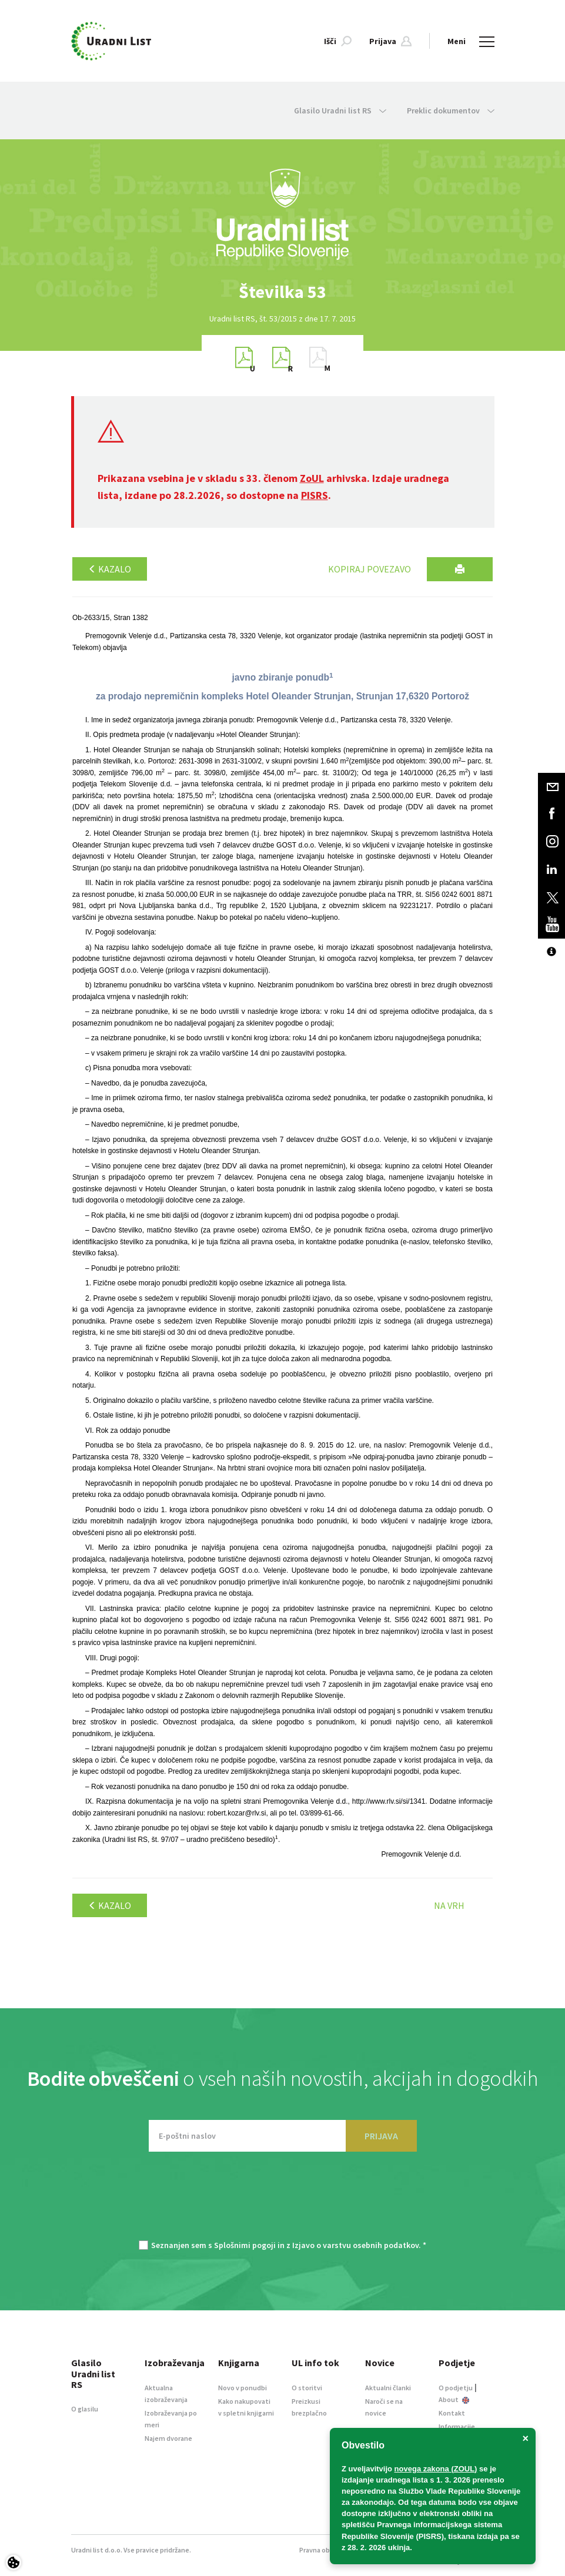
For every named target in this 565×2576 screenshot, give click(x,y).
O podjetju (456, 2387)
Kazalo (109, 569)
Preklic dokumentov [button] (450, 110)
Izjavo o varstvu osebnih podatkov (355, 2245)
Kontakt (452, 2412)
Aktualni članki (388, 2387)
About (454, 2399)
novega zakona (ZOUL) (436, 2468)
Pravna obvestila (325, 2549)
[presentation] (282, 2202)
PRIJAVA (381, 2136)
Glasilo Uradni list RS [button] (340, 110)
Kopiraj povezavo (369, 569)
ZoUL (312, 478)
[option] (282, 291)
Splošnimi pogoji (245, 2245)
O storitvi (307, 2387)
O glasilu (84, 2408)
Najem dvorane (168, 2438)
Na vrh (449, 1905)
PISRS (314, 495)
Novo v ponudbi (242, 2387)
